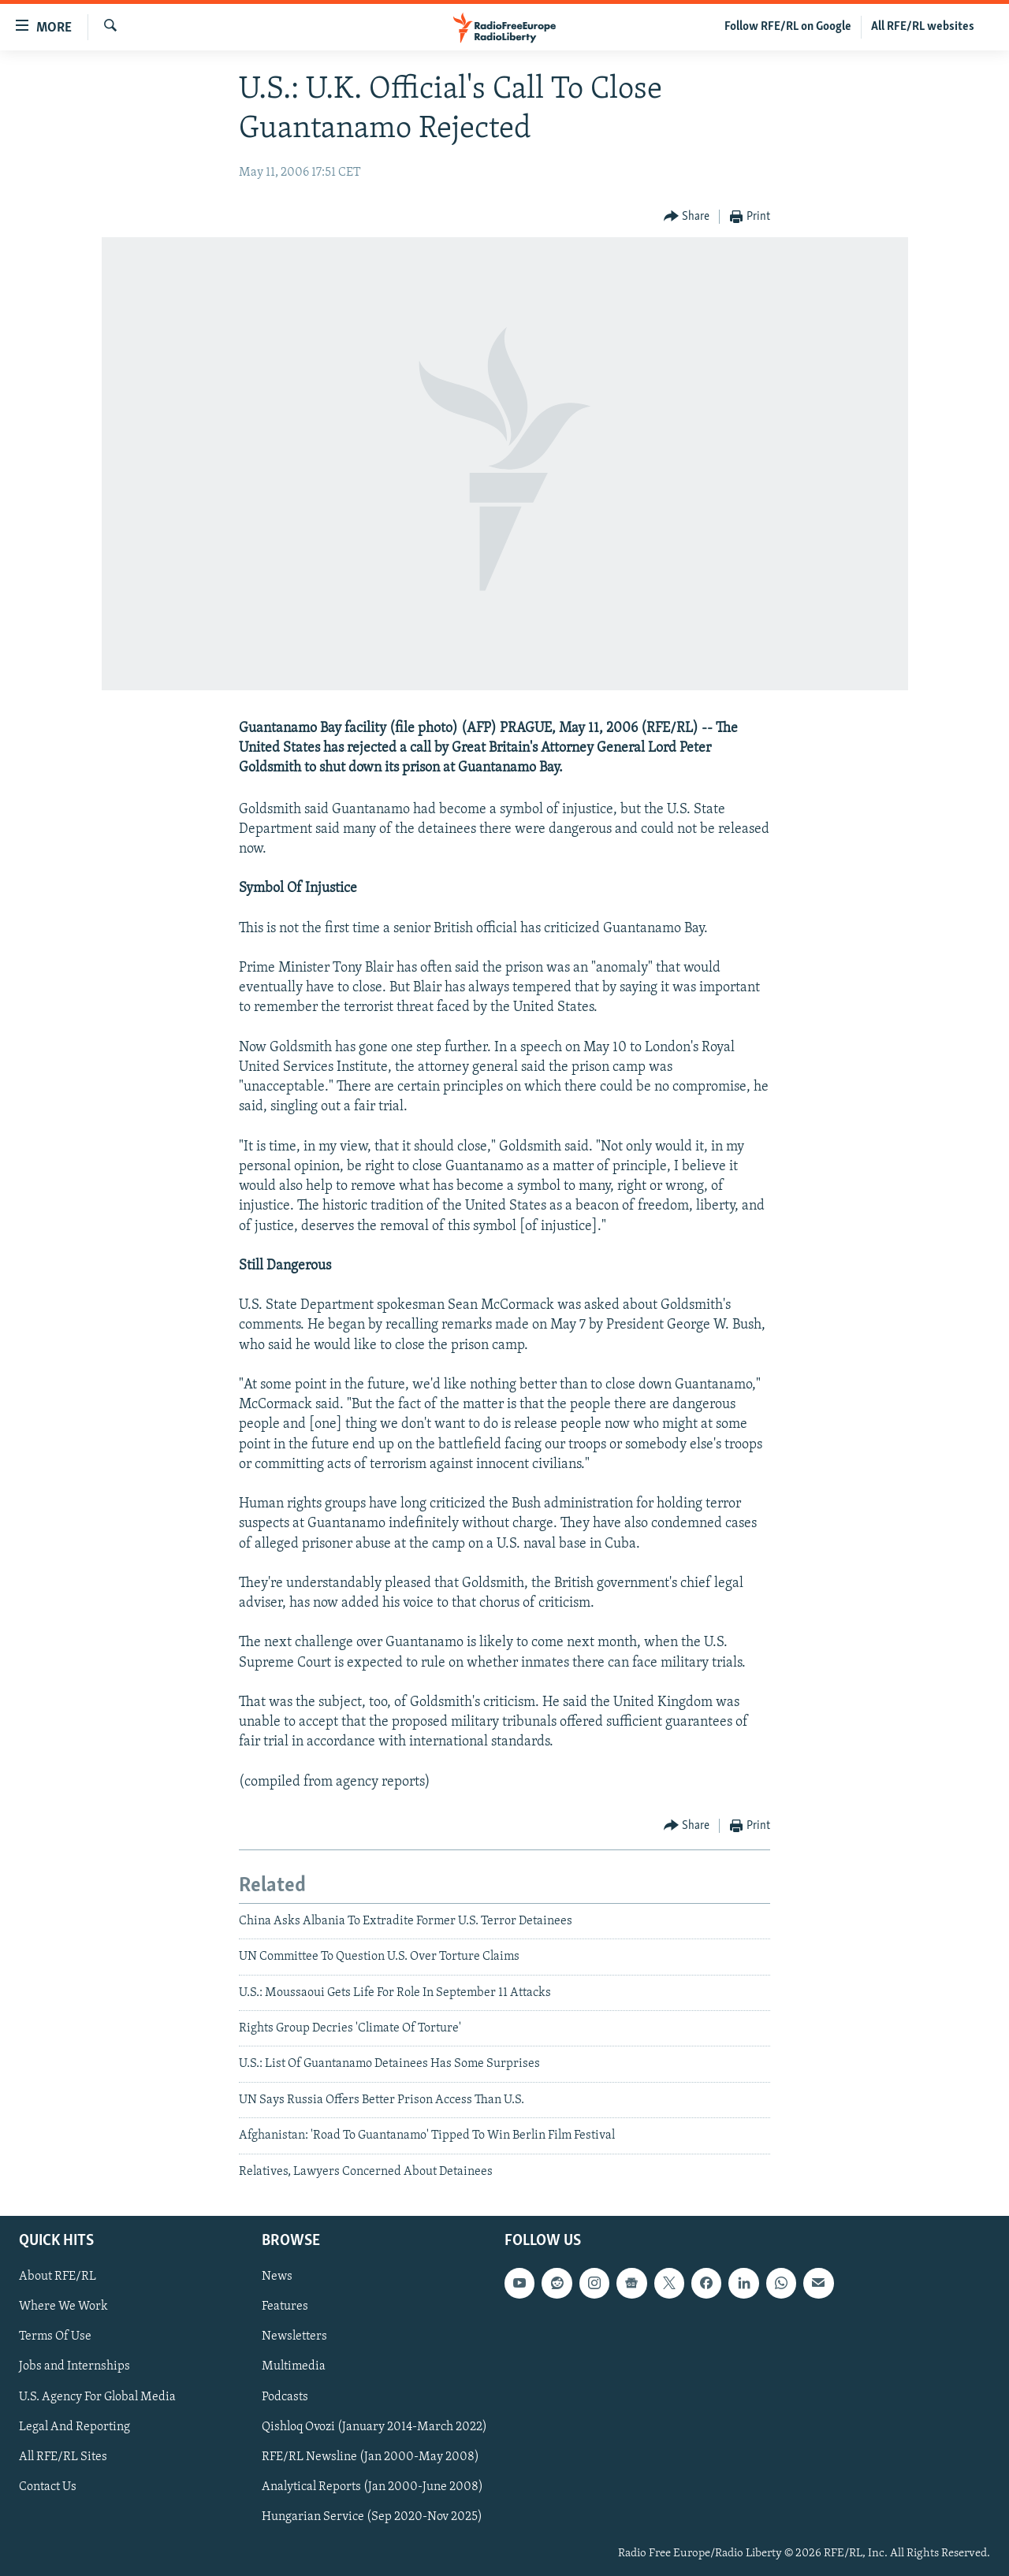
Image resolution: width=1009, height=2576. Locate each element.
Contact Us (47, 2487)
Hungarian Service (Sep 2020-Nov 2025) (372, 2517)
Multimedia (294, 2367)
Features (285, 2306)
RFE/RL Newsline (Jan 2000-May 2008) (370, 2457)
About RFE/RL (57, 2276)
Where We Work (63, 2306)
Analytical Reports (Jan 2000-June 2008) (372, 2487)
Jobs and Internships (74, 2367)
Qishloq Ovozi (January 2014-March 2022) (374, 2427)
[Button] (687, 217)
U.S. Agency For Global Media (97, 2397)
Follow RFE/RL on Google (787, 26)
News (277, 2276)
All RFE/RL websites (922, 26)
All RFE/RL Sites (63, 2457)
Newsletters (294, 2336)
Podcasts (285, 2397)
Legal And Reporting (74, 2427)
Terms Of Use (55, 2336)
